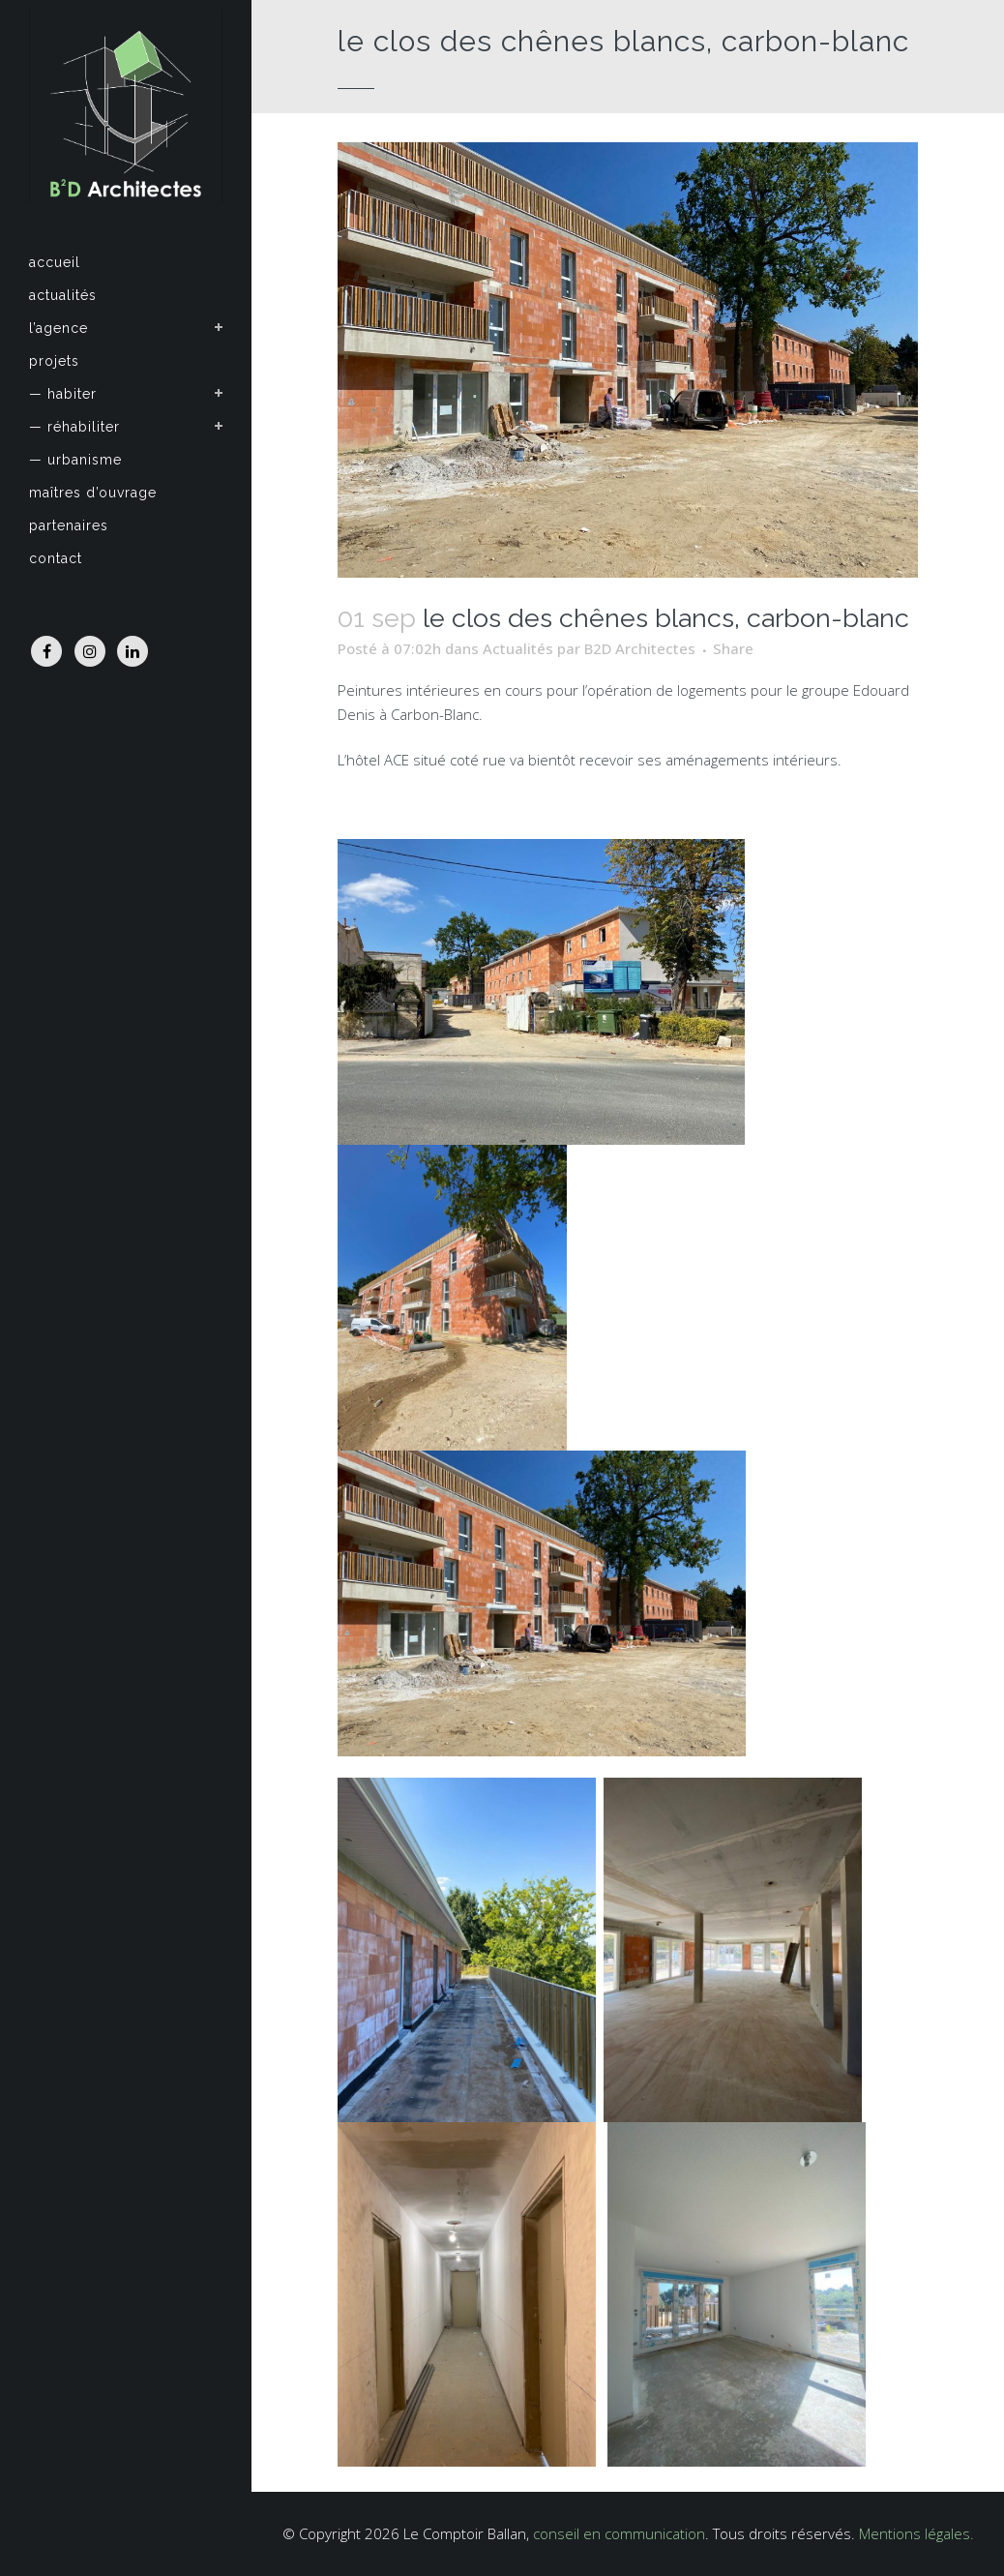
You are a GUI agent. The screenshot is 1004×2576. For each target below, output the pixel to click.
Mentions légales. (916, 2533)
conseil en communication (619, 2533)
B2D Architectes (639, 648)
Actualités (518, 648)
